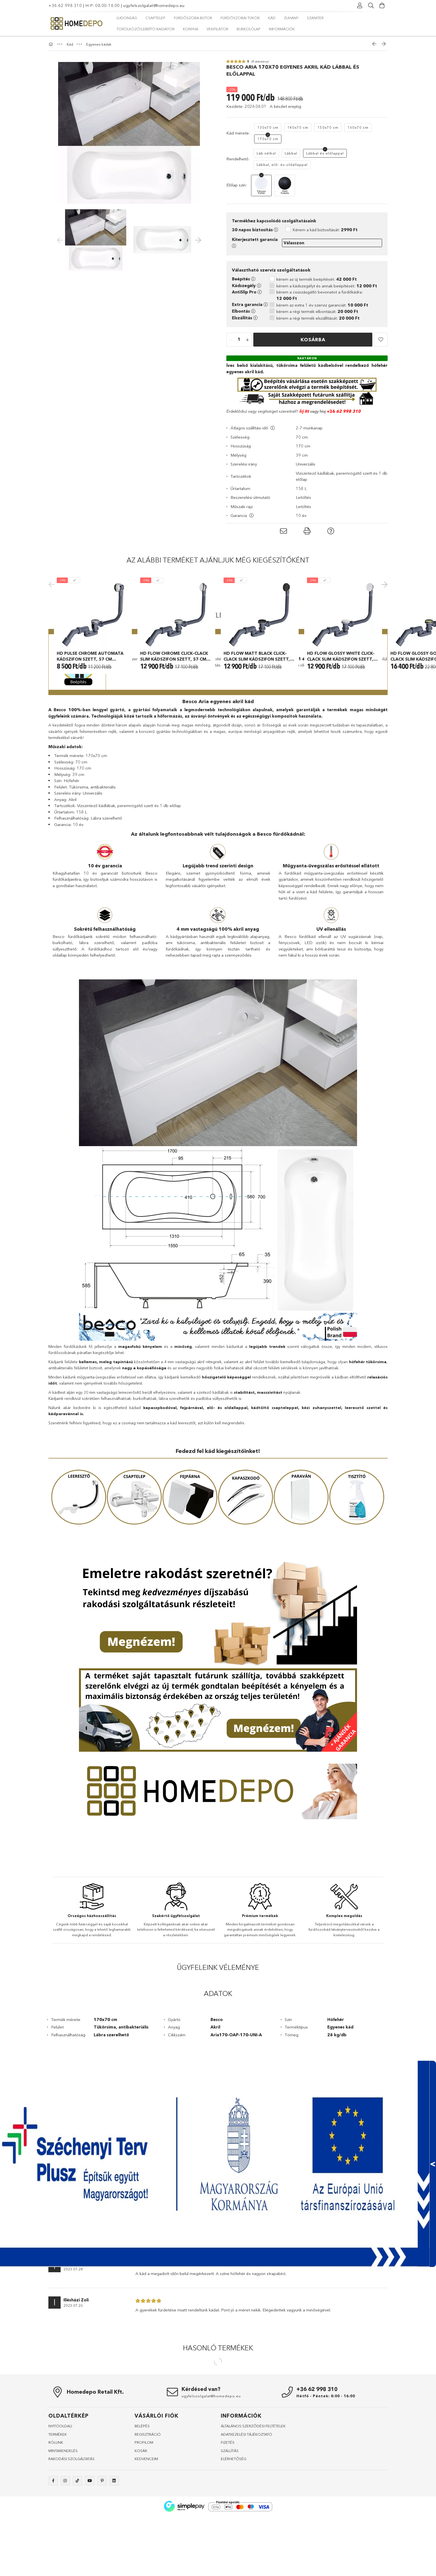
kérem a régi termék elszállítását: (318, 318)
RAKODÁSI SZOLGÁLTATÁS (71, 2541)
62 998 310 (348, 411)
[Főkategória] (51, 44)
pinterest (102, 2563)
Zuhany (291, 18)
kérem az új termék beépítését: (316, 279)
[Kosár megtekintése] (382, 5)
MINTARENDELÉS (63, 2533)
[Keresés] (370, 5)
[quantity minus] (231, 340)
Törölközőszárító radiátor (146, 29)
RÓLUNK (55, 2525)
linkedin (114, 2563)
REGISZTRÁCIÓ (148, 2516)
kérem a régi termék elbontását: (317, 311)
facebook (53, 2563)
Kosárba (313, 339)
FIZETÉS (227, 2525)
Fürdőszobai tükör (240, 18)
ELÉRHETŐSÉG (233, 2541)
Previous (52, 625)
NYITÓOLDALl (60, 2508)
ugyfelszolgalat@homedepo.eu (154, 5)
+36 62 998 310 (65, 5)
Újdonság (127, 18)
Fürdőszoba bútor (193, 18)
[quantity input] (239, 340)
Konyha (190, 29)
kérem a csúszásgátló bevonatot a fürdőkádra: (319, 295)
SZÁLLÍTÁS (230, 2533)
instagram (65, 2563)
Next (383, 625)
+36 (331, 411)
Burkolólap (249, 29)
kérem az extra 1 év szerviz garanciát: (322, 305)
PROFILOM (144, 2525)
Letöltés (303, 497)
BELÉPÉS (142, 2508)
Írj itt (304, 411)
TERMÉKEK (57, 2516)
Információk (282, 29)
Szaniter (315, 18)
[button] (381, 340)
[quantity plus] (247, 340)
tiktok (77, 2563)
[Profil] (359, 5)
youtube (90, 2563)
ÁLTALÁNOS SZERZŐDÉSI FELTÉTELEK (253, 2508)
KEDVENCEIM (146, 2541)
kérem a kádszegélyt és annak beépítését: (326, 285)
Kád (272, 18)
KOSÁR (141, 2533)
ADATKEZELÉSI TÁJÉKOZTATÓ (246, 2516)
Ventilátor (217, 29)
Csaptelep (155, 18)
